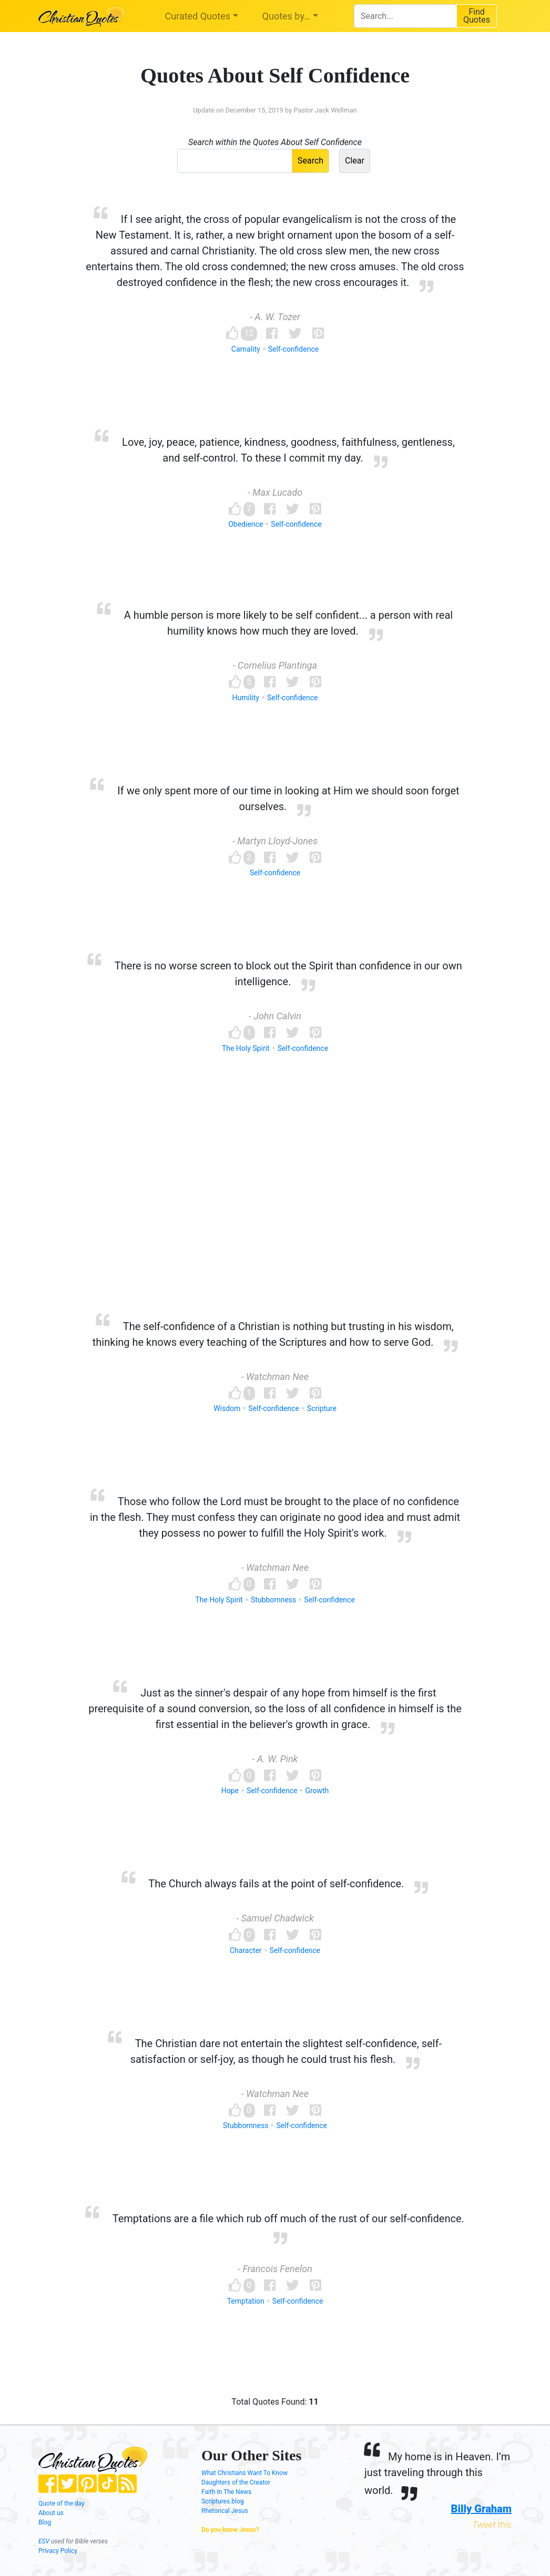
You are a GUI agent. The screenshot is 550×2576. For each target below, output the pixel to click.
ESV (43, 2541)
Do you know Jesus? (230, 2529)
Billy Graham (481, 2508)
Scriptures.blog (222, 2501)
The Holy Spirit (246, 1048)
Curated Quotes (198, 16)
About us (51, 2513)
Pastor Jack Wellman (325, 110)
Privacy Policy (57, 2550)
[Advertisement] (275, 1203)
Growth (317, 1790)
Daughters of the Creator (235, 2482)
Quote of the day (61, 2503)
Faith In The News (226, 2492)
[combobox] (405, 16)
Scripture (322, 1408)
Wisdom (226, 1408)
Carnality (245, 349)
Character (246, 1950)
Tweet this (492, 2524)
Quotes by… (286, 16)
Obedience (245, 524)
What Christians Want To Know (244, 2473)
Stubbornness (273, 1600)
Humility (245, 697)
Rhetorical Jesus (224, 2510)
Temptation (245, 2301)
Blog (44, 2522)
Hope (230, 1790)
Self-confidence (293, 349)
